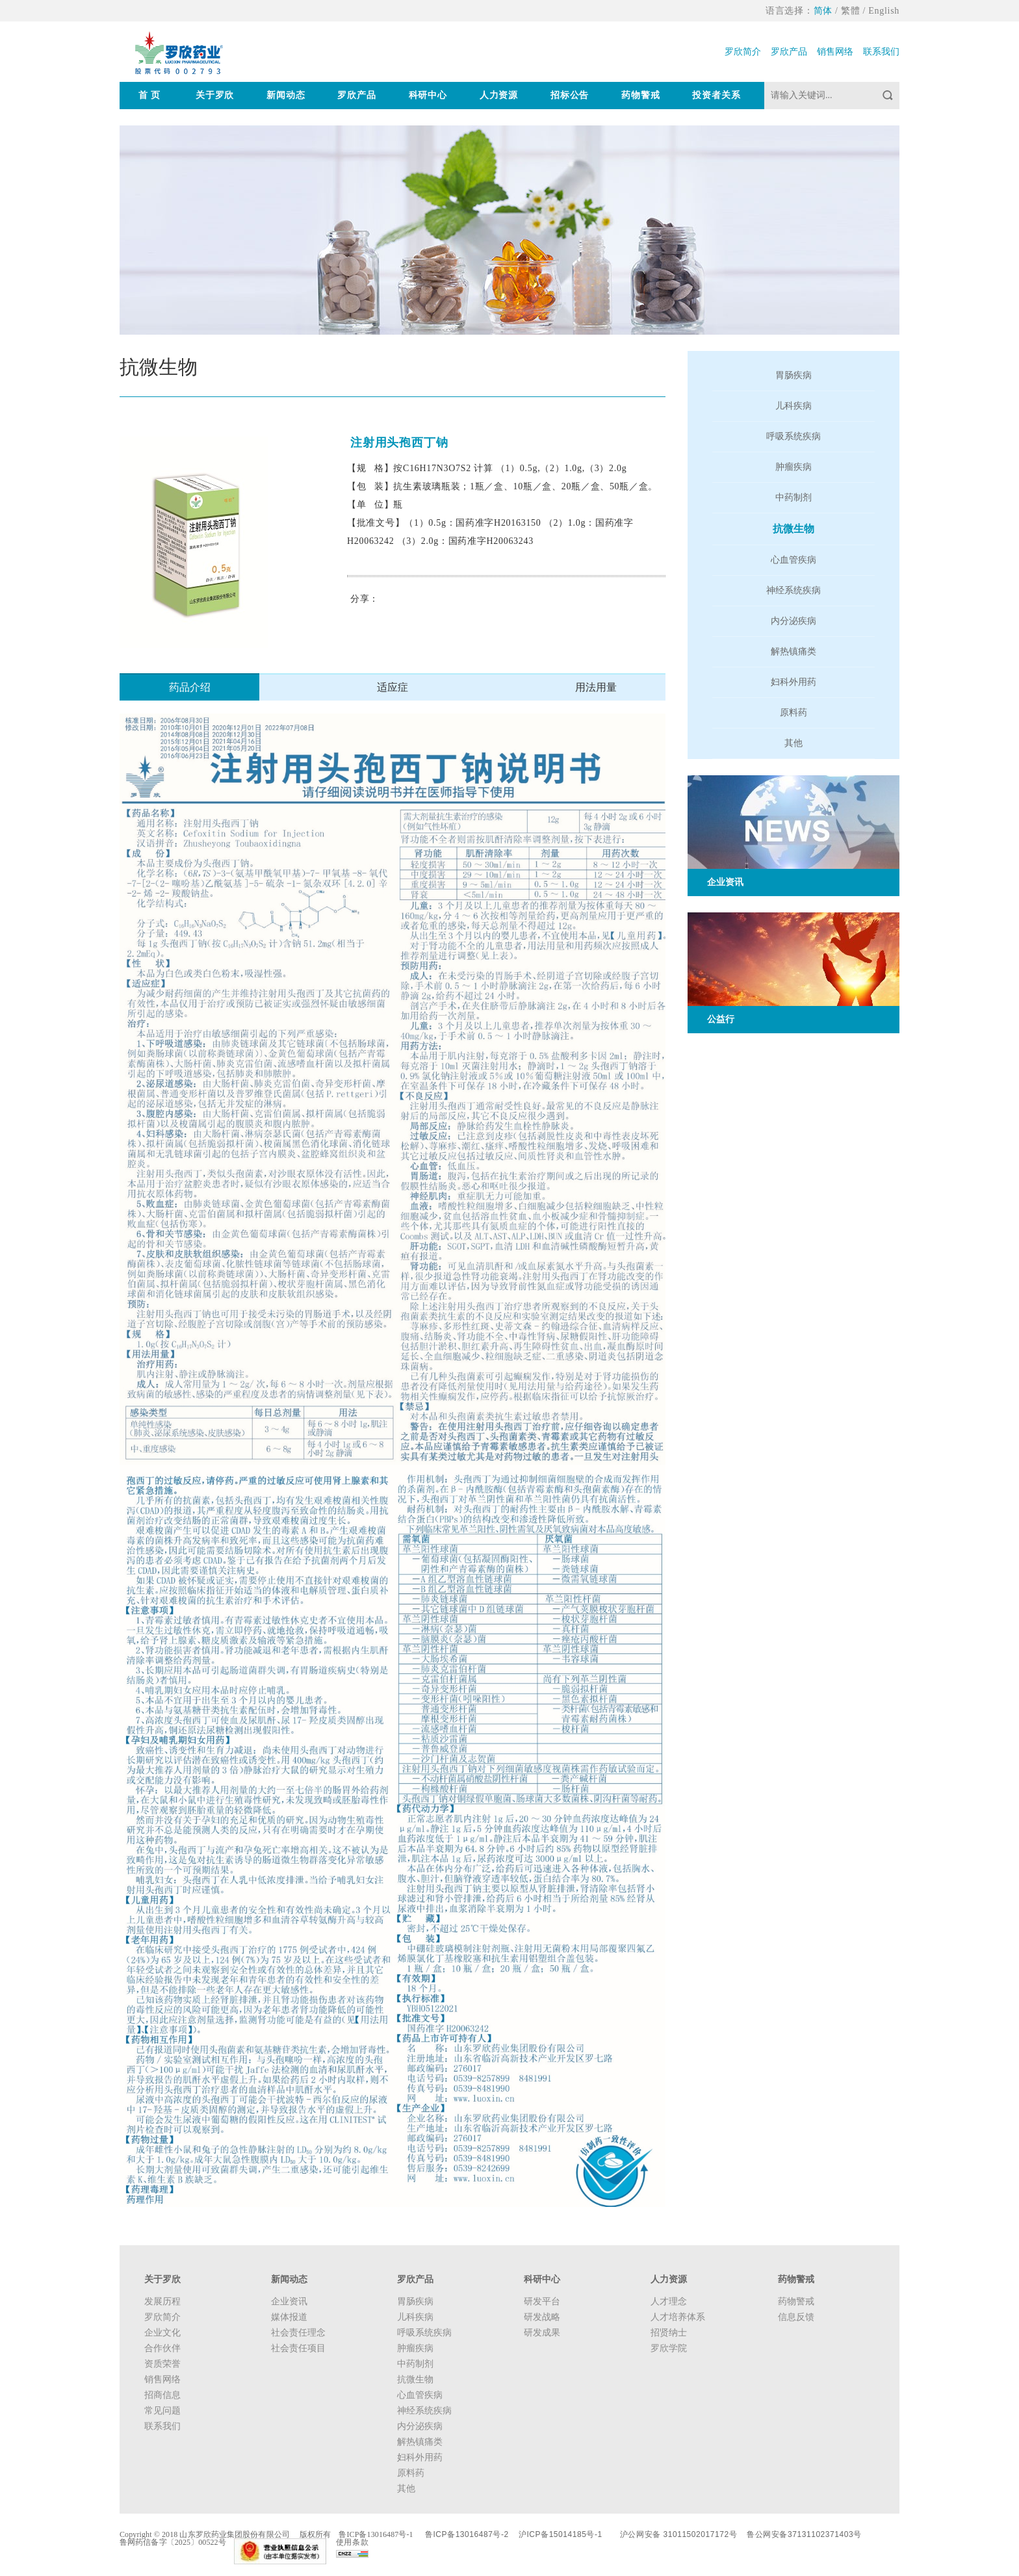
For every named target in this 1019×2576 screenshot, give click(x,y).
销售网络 (835, 52)
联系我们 (881, 52)
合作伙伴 (162, 2348)
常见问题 (162, 2410)
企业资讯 (289, 2301)
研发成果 (542, 2333)
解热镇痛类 (793, 651)
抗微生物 (793, 528)
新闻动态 (285, 95)
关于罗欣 (215, 95)
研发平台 (542, 2301)
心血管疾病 (793, 560)
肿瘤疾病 (793, 467)
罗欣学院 (669, 2348)
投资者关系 (716, 95)
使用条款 (352, 2542)
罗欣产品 (789, 52)
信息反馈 (796, 2317)
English (883, 11)
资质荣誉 (162, 2364)
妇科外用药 (793, 682)
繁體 (850, 11)
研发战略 (542, 2317)
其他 (793, 743)
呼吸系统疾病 (793, 436)
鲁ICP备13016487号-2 (467, 2534)
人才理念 (669, 2301)
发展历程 (162, 2301)
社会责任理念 (298, 2333)
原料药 (793, 712)
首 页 (149, 95)
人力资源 (499, 95)
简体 (823, 11)
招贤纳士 (669, 2333)
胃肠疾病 (793, 375)
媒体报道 (289, 2317)
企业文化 (162, 2333)
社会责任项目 (298, 2348)
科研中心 (428, 95)
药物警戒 (640, 95)
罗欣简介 (743, 52)
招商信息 (162, 2395)
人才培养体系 (678, 2317)
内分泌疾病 (793, 621)
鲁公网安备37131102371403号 (804, 2534)
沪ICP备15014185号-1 (560, 2534)
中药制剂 (793, 497)
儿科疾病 (793, 406)
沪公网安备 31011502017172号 (678, 2534)
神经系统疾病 (793, 590)
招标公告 (569, 95)
